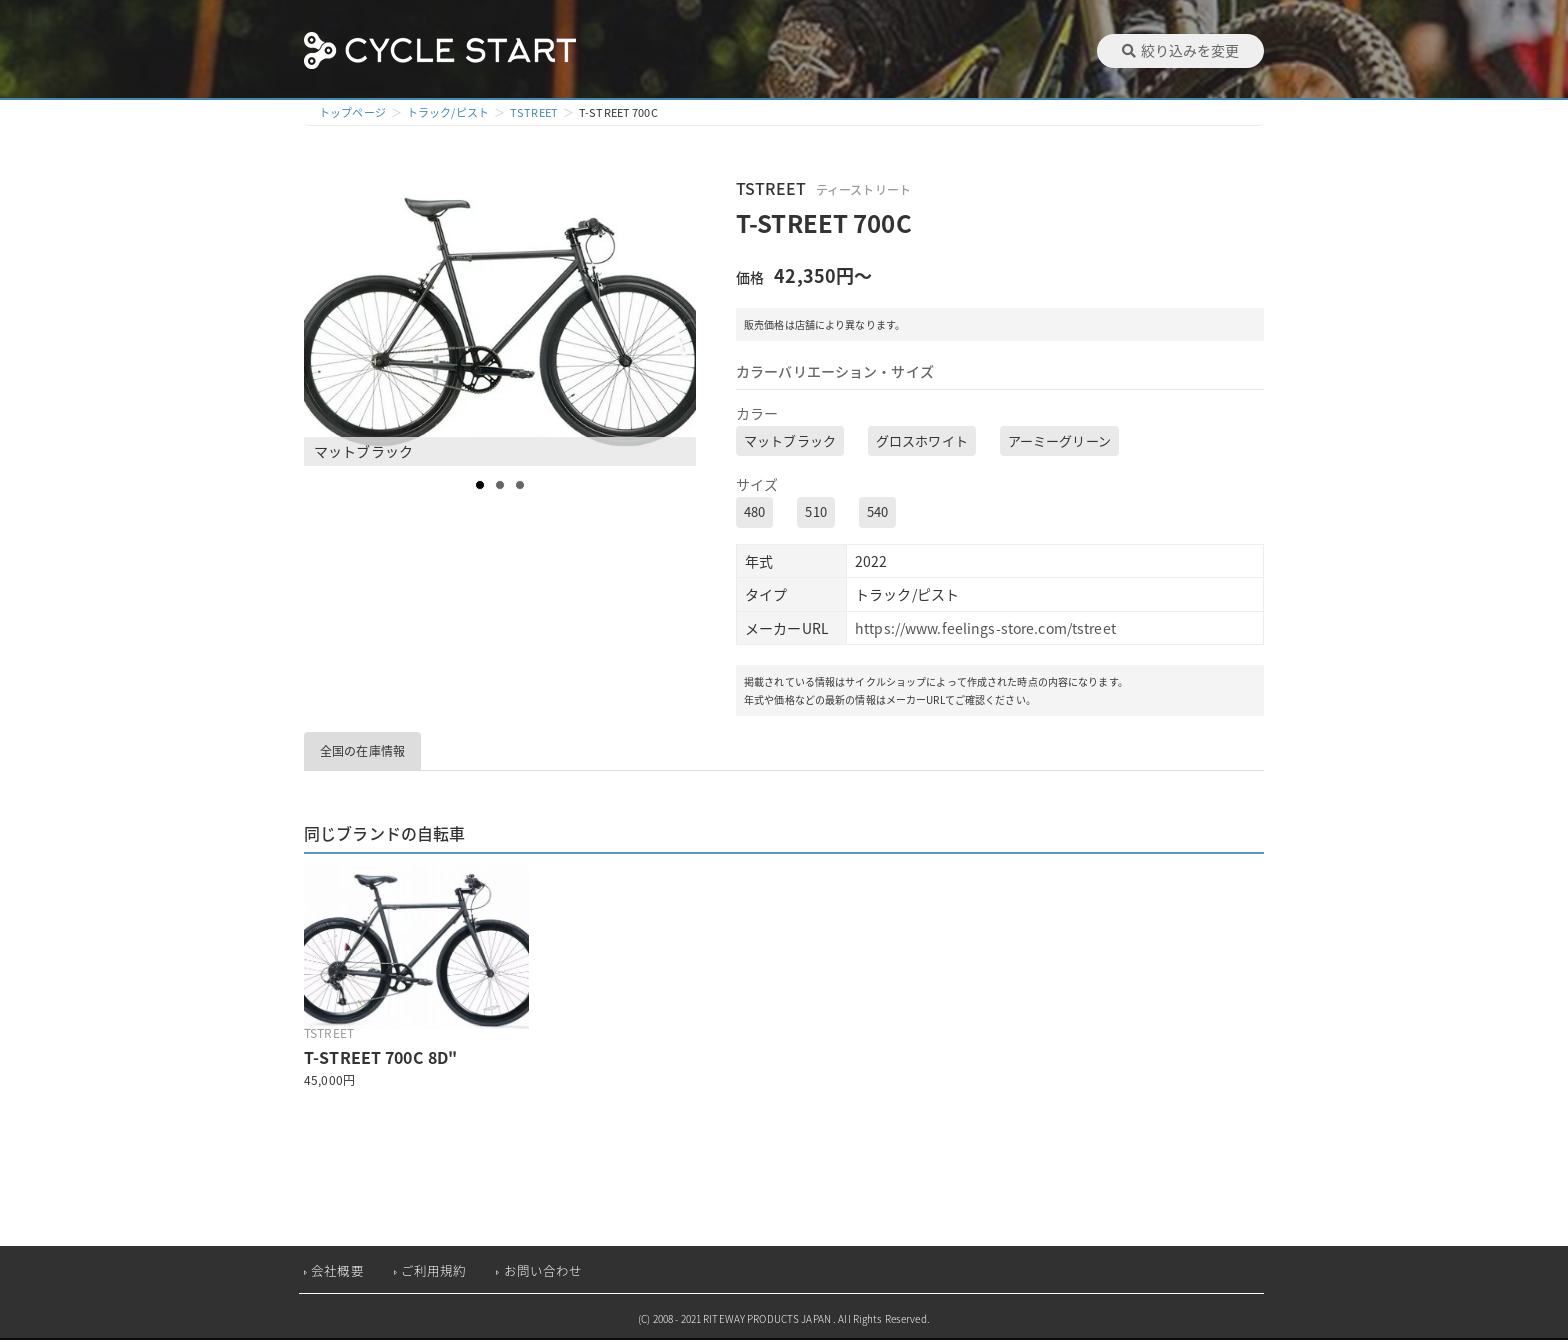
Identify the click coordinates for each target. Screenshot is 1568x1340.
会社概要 (337, 1270)
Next (680, 320)
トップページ (352, 112)
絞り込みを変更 (1180, 50)
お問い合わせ (543, 1270)
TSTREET (534, 112)
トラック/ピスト (448, 112)
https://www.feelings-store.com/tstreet (985, 628)
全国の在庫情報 (362, 751)
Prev (330, 320)
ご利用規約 (434, 1270)
